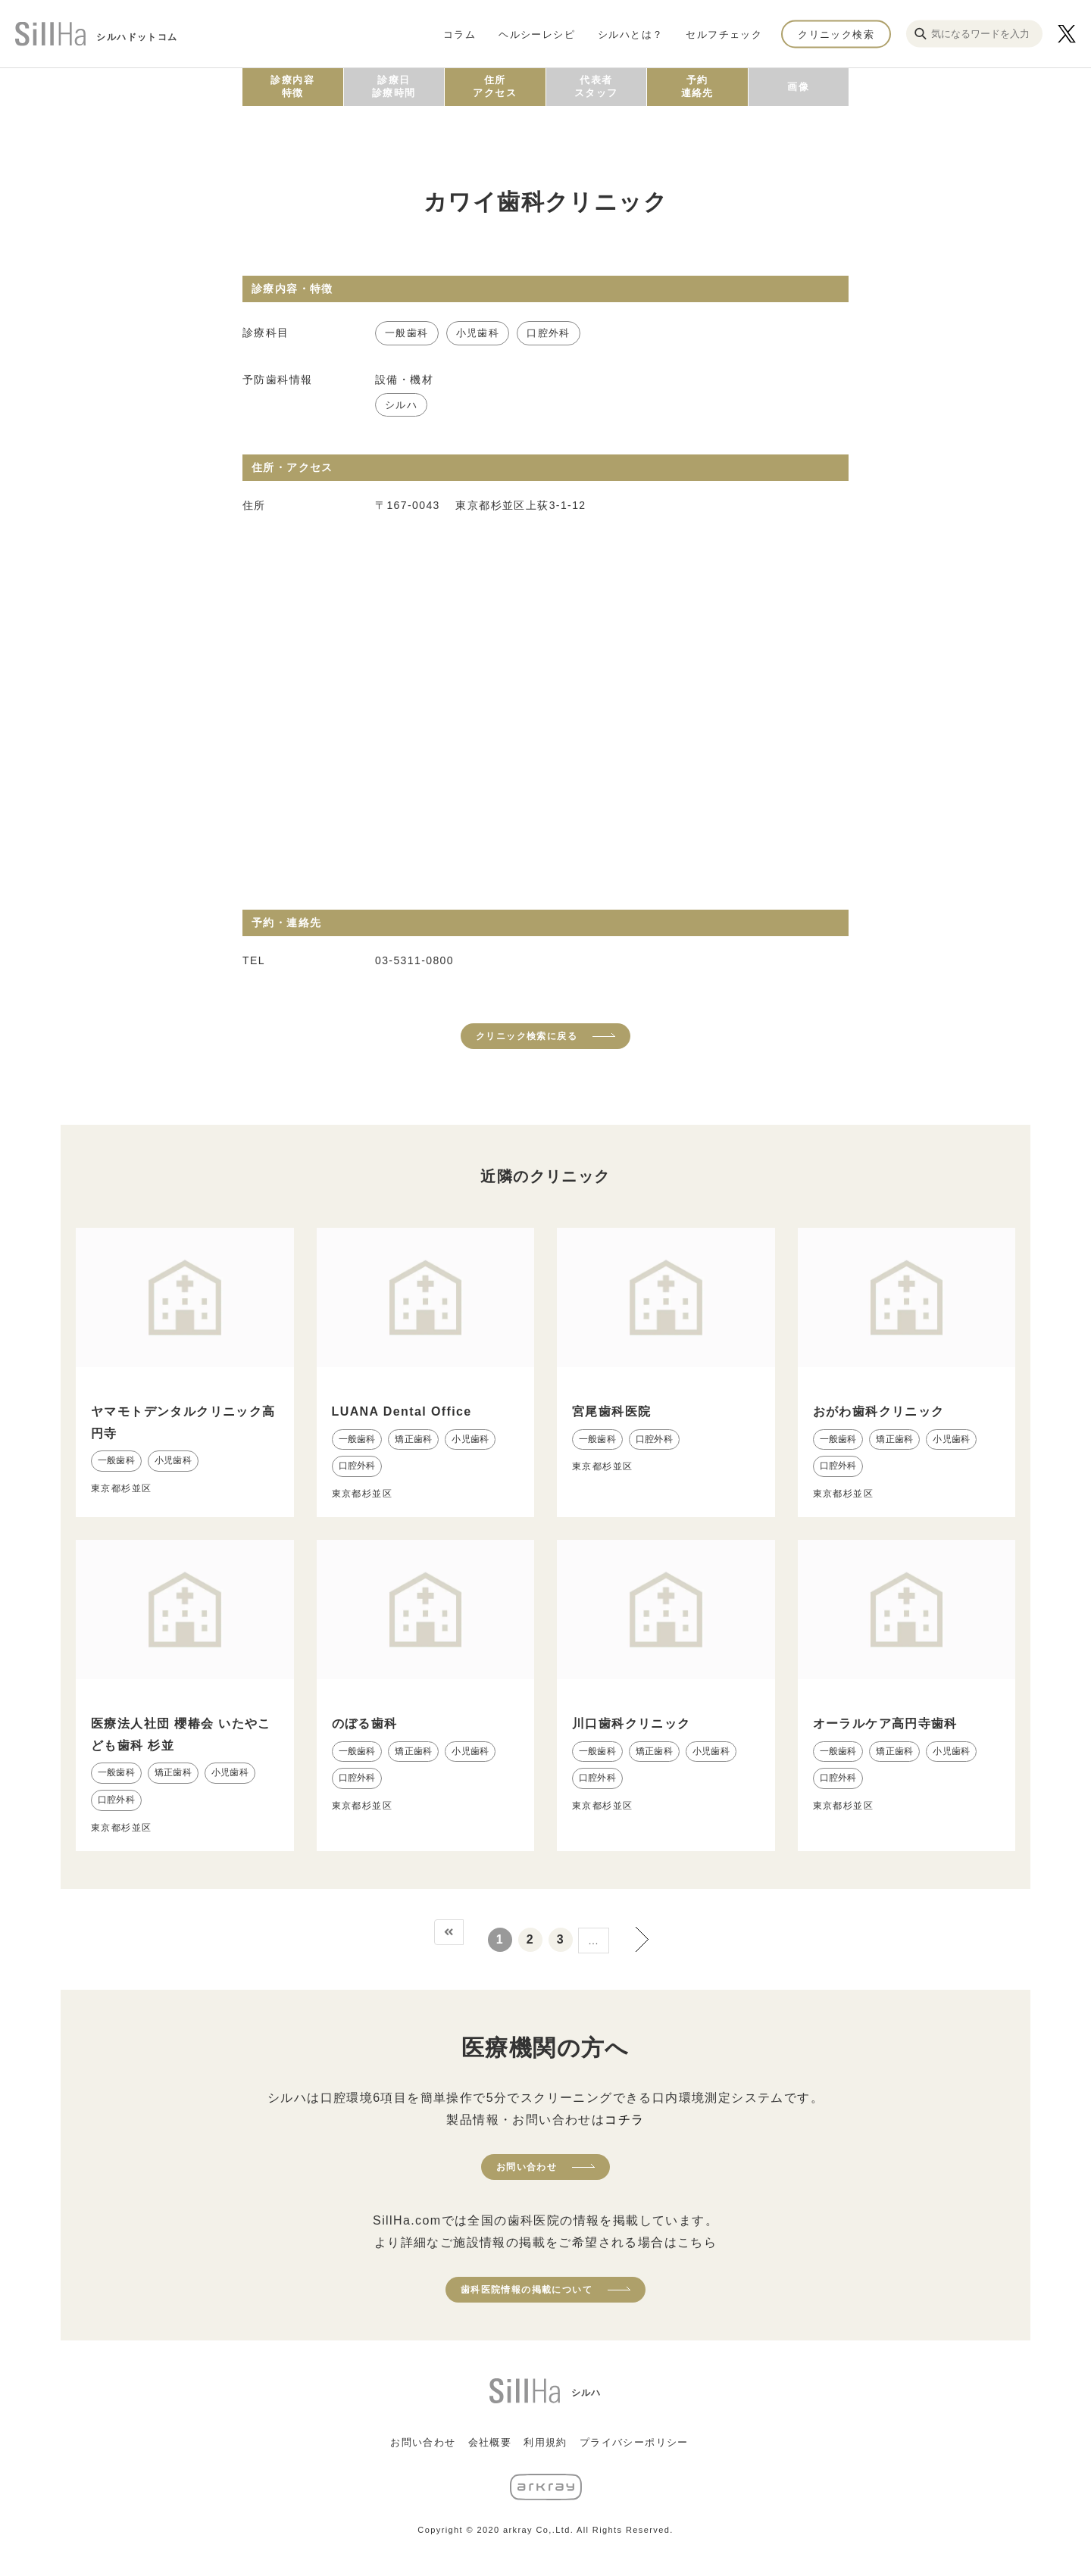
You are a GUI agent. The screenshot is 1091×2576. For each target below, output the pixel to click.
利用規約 (545, 2442)
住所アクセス (495, 86)
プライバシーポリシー (634, 2442)
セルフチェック (724, 33)
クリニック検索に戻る (526, 1036)
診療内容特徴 (292, 86)
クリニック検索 (836, 33)
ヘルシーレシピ (537, 33)
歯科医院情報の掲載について (526, 2289)
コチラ (624, 2119)
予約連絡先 (697, 86)
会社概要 (490, 2442)
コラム (459, 33)
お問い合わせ (526, 2167)
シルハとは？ (630, 33)
